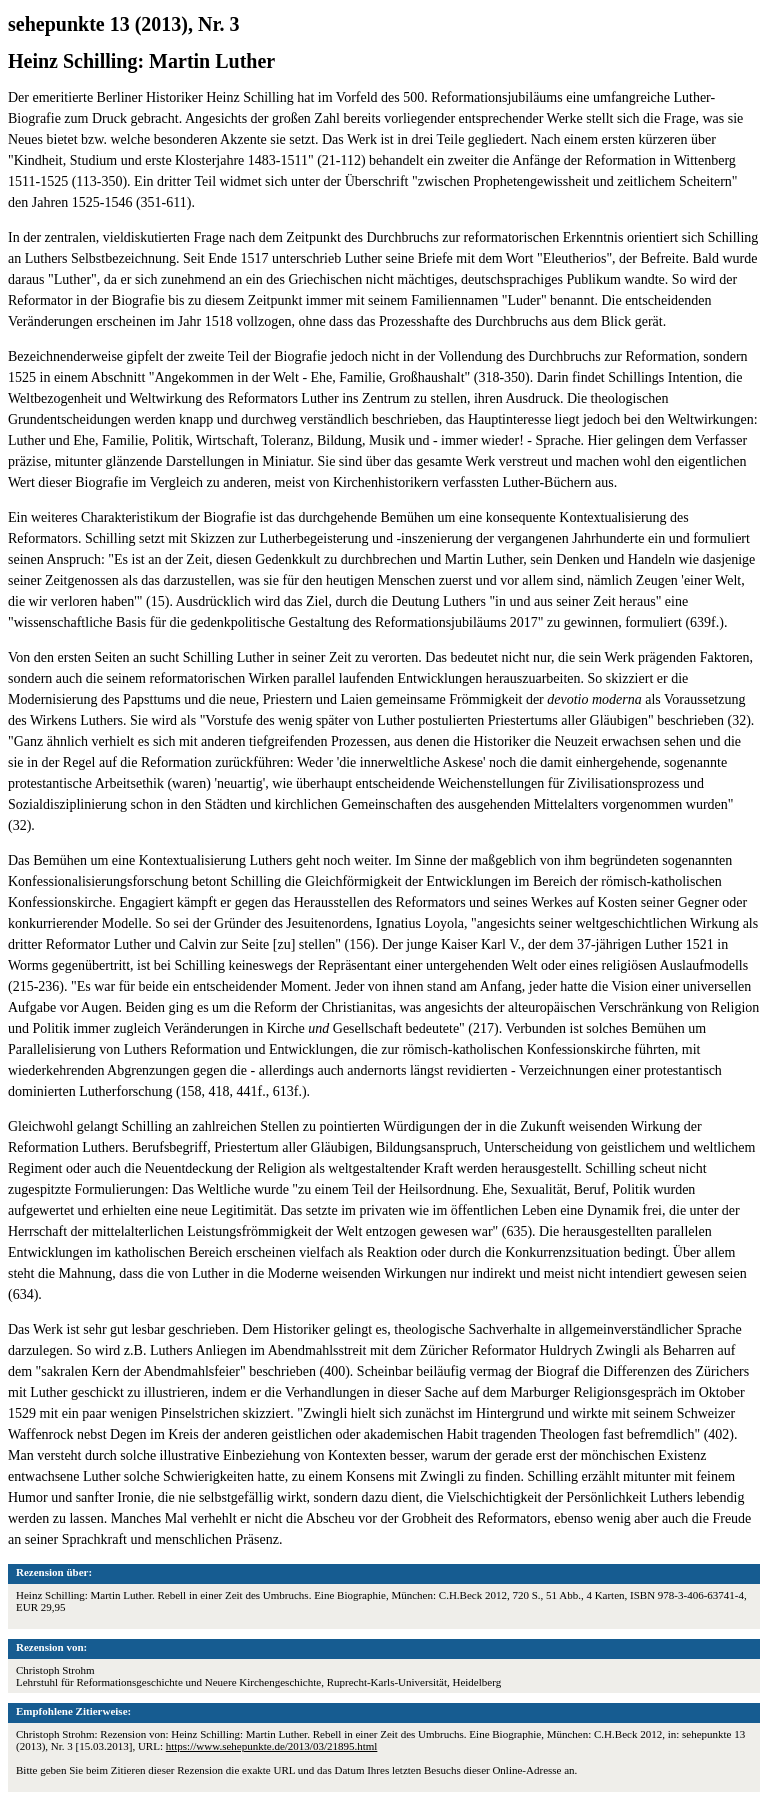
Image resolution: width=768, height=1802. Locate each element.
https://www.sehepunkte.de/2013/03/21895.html (272, 1746)
